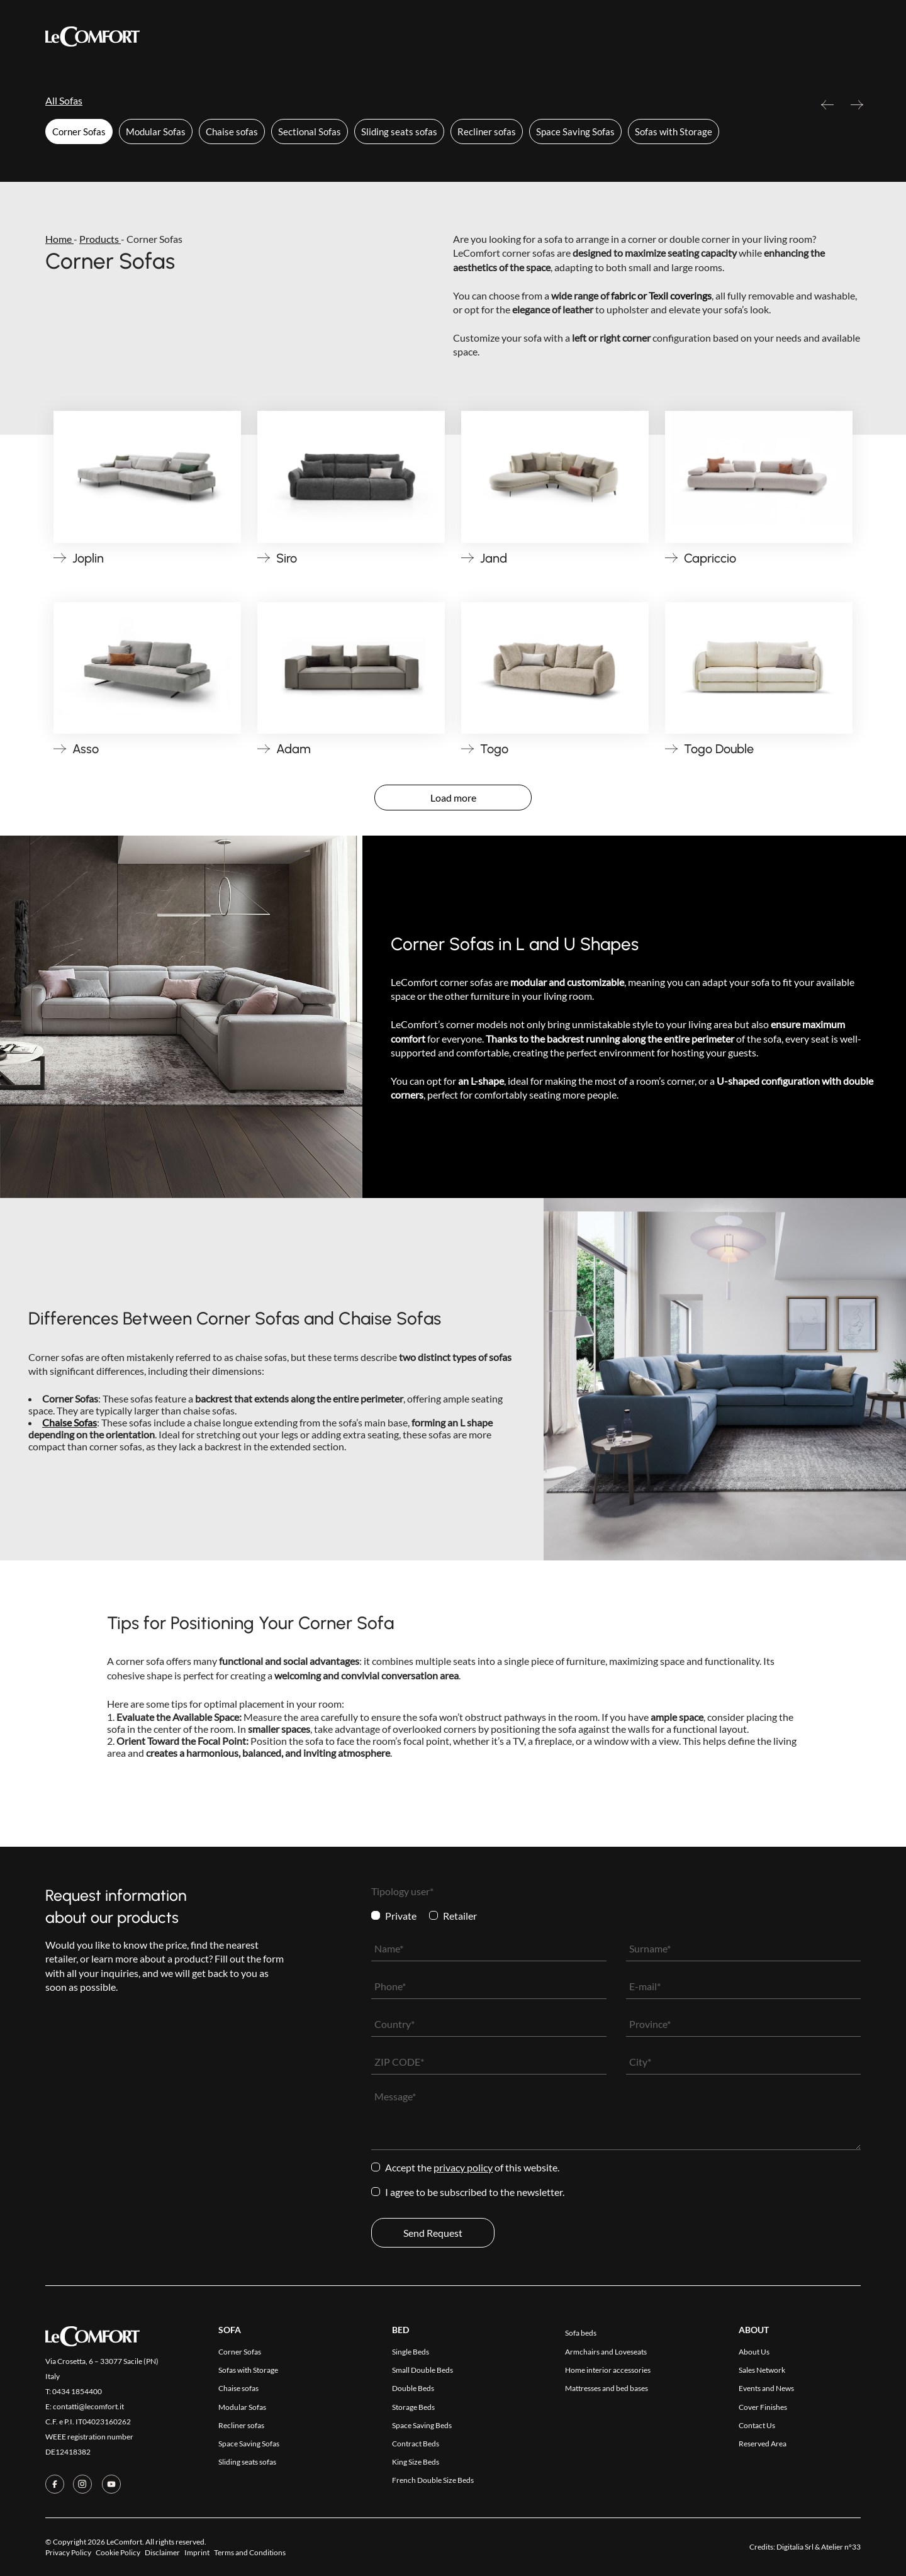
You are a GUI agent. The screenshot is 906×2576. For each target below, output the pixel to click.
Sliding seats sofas (399, 131)
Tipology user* (402, 1891)
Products (265, 37)
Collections (338, 36)
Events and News (766, 2388)
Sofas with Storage (673, 131)
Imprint (197, 2552)
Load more (453, 798)
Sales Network (762, 2370)
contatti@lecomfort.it (88, 2406)
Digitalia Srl (795, 2546)
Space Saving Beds (422, 2425)
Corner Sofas (79, 131)
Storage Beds (413, 2407)
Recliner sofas (486, 131)
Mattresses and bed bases (606, 2388)
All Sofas (63, 100)
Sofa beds (580, 2333)
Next (857, 110)
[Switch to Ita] (853, 35)
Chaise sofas (232, 131)
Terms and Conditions (250, 2552)
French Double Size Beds (433, 2480)
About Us (754, 2351)
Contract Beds (415, 2443)
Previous (827, 110)
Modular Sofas (156, 131)
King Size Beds (415, 2462)
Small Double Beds (422, 2370)
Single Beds (410, 2351)
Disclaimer (162, 2552)
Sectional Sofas (309, 131)
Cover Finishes (427, 37)
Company (501, 37)
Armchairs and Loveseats (606, 2351)
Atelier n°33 (841, 2546)
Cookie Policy (118, 2552)
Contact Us (568, 37)
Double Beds (413, 2388)
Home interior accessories (608, 2370)
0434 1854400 (77, 2391)
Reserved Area (647, 37)
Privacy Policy (463, 2167)
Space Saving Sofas (575, 131)
